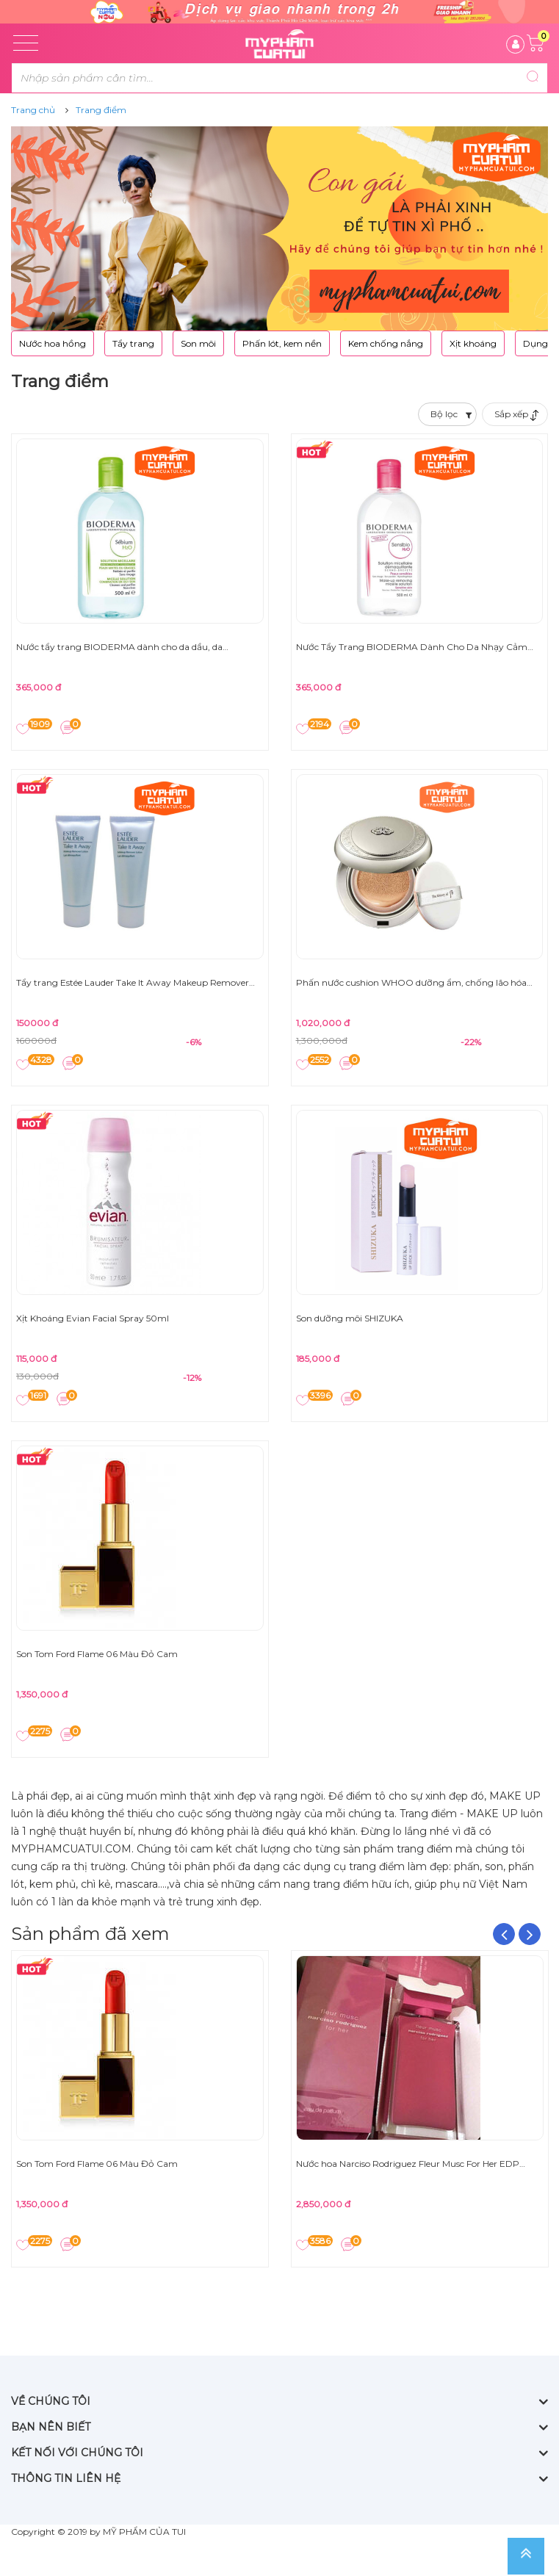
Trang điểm (101, 109)
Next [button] (530, 1934)
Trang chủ (33, 109)
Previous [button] (504, 1934)
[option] (140, 2107)
